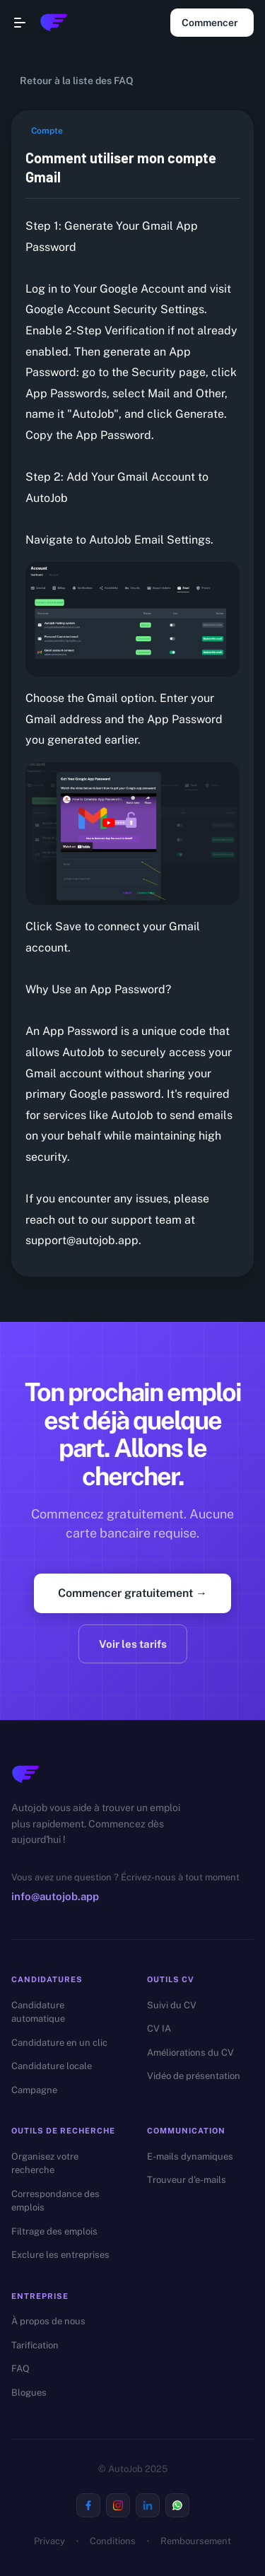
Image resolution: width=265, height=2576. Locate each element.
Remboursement (195, 2541)
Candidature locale (51, 2066)
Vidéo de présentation (193, 2076)
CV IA (159, 2028)
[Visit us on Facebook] (88, 2505)
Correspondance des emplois (55, 2201)
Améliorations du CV (190, 2052)
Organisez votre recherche (44, 2163)
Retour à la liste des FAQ (75, 80)
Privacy (49, 2541)
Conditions (113, 2541)
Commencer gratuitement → (132, 1593)
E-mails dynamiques (190, 2156)
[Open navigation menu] (20, 22)
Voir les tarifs (133, 1644)
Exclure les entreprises (60, 2254)
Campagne (34, 2090)
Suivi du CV (171, 2005)
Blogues (29, 2392)
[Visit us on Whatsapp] (177, 2505)
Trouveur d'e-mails (186, 2179)
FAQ (20, 2368)
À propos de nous (48, 2321)
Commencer (212, 22)
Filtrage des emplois (54, 2231)
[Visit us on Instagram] (118, 2505)
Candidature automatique (38, 2012)
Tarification (35, 2345)
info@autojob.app (55, 1896)
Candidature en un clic (59, 2042)
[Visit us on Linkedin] (148, 2505)
